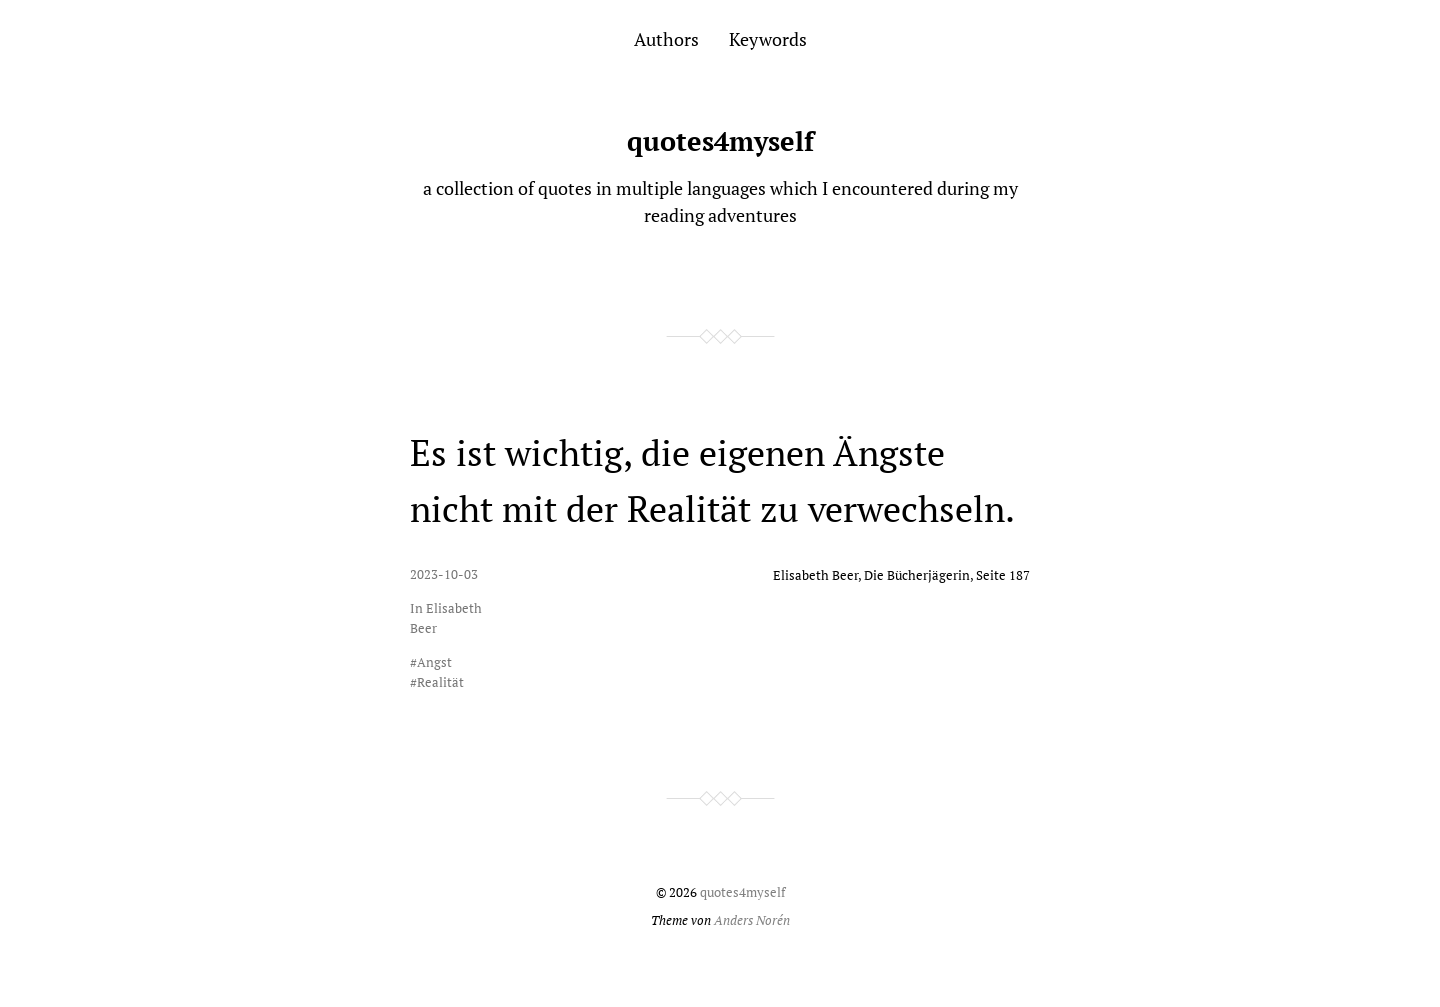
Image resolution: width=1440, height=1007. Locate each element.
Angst (434, 662)
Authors (666, 39)
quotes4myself (720, 141)
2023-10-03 (444, 574)
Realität (440, 682)
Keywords (768, 39)
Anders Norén (752, 920)
